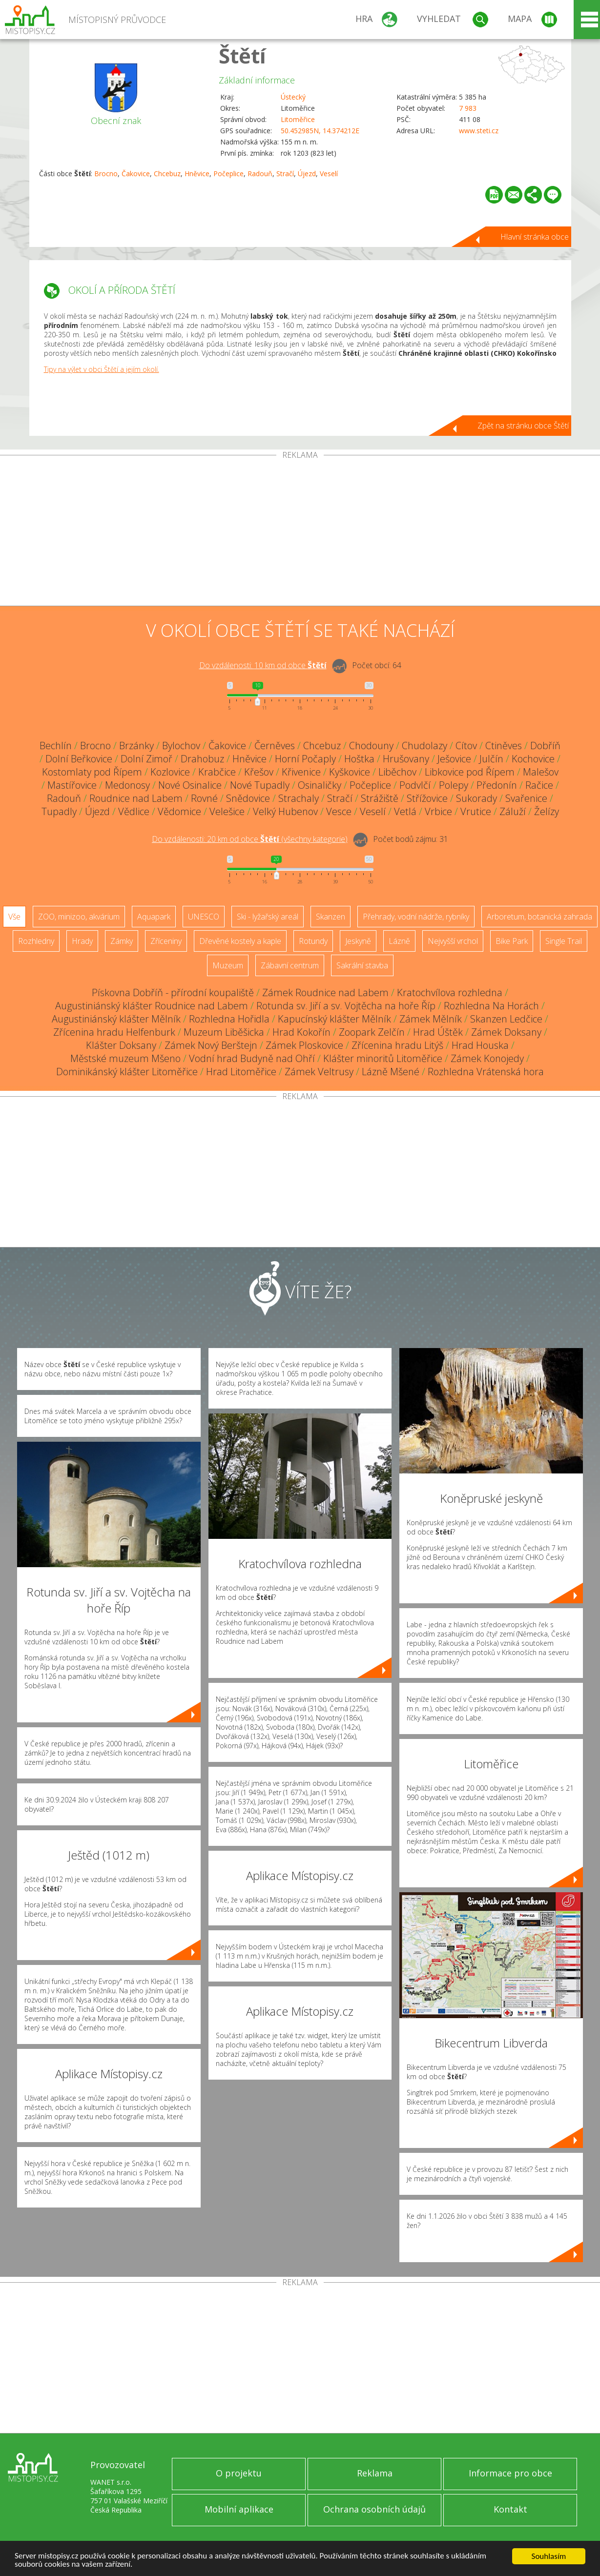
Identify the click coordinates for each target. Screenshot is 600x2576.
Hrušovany (406, 758)
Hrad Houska (480, 1045)
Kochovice (533, 758)
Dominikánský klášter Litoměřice (127, 1071)
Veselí (329, 173)
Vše (14, 916)
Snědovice (248, 798)
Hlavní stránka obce (534, 236)
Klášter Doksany (121, 1045)
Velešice (227, 811)
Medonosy (127, 785)
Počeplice (228, 173)
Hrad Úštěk (438, 1032)
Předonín (496, 785)
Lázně (399, 941)
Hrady (82, 941)
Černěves (274, 745)
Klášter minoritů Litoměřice (382, 1058)
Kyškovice (349, 771)
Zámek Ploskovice (304, 1045)
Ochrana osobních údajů (374, 2509)
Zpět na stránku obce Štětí (523, 425)
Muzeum (227, 965)
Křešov (258, 771)
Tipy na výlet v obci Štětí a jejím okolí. (101, 369)
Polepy (453, 785)
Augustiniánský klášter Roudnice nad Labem (151, 1005)
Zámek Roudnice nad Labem (325, 992)
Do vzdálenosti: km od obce (263, 665)
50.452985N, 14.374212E (320, 130)
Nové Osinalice (190, 785)
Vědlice (133, 811)
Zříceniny (166, 941)
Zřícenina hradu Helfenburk (114, 1032)
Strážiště (379, 798)
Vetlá (405, 811)
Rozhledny (36, 941)
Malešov (541, 771)
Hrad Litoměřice (241, 1071)
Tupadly (59, 811)
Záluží (512, 811)
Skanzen (330, 916)
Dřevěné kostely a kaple (240, 941)
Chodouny (371, 745)
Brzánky (136, 745)
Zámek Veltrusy (319, 1071)
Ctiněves (503, 745)
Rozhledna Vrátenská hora (486, 1071)
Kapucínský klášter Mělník (334, 1018)
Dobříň (545, 745)
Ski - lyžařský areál (267, 916)
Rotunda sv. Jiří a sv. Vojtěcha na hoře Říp (345, 1005)
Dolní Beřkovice (78, 758)
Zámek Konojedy (487, 1058)
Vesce (339, 811)
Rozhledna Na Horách (491, 1005)
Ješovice (454, 758)
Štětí (242, 55)
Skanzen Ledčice (506, 1018)
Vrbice (438, 811)
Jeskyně (358, 941)
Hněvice (197, 173)
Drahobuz (202, 758)
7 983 (467, 108)
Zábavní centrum (290, 965)
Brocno (106, 173)
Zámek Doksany (506, 1032)
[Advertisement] (300, 532)
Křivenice (301, 771)
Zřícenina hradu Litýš (397, 1045)
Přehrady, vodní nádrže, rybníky (416, 916)
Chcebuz (167, 173)
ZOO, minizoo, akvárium (79, 916)
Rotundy (313, 941)
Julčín (491, 758)
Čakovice (136, 173)
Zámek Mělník (430, 1018)
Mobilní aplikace (239, 2509)
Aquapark (153, 916)
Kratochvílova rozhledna (449, 992)
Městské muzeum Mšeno (125, 1058)
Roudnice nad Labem (136, 798)
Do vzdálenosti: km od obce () (250, 839)
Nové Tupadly (260, 785)
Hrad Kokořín (301, 1032)
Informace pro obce (510, 2473)
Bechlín (56, 745)
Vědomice (179, 811)
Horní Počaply (305, 758)
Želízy (546, 811)
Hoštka (359, 758)
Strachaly (298, 798)
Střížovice (427, 798)
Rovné (204, 798)
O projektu (239, 2473)
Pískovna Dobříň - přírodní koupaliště (173, 992)
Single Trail (563, 941)
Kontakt (510, 2509)
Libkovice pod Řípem (470, 771)
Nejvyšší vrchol (453, 941)
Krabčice (217, 771)
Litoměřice (298, 119)
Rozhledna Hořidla (229, 1018)
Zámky (121, 941)
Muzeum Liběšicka (224, 1032)
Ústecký (293, 97)
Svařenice (526, 798)
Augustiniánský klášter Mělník (116, 1018)
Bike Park (512, 941)
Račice (539, 785)
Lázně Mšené (390, 1071)
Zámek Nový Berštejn (211, 1045)
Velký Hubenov (285, 811)
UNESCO (203, 916)
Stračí (285, 173)
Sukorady (476, 798)
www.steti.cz (478, 130)
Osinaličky (319, 785)
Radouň (260, 173)
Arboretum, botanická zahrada (539, 916)
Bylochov (181, 745)
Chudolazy (424, 745)
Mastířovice (72, 785)
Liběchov (397, 771)
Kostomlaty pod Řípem (92, 771)
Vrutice (475, 811)
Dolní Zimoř (146, 758)
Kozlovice (170, 771)
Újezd (307, 173)
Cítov (466, 745)
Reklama (375, 2473)
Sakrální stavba (362, 965)
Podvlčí (415, 785)
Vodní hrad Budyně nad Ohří (252, 1058)
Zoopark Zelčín (372, 1032)
